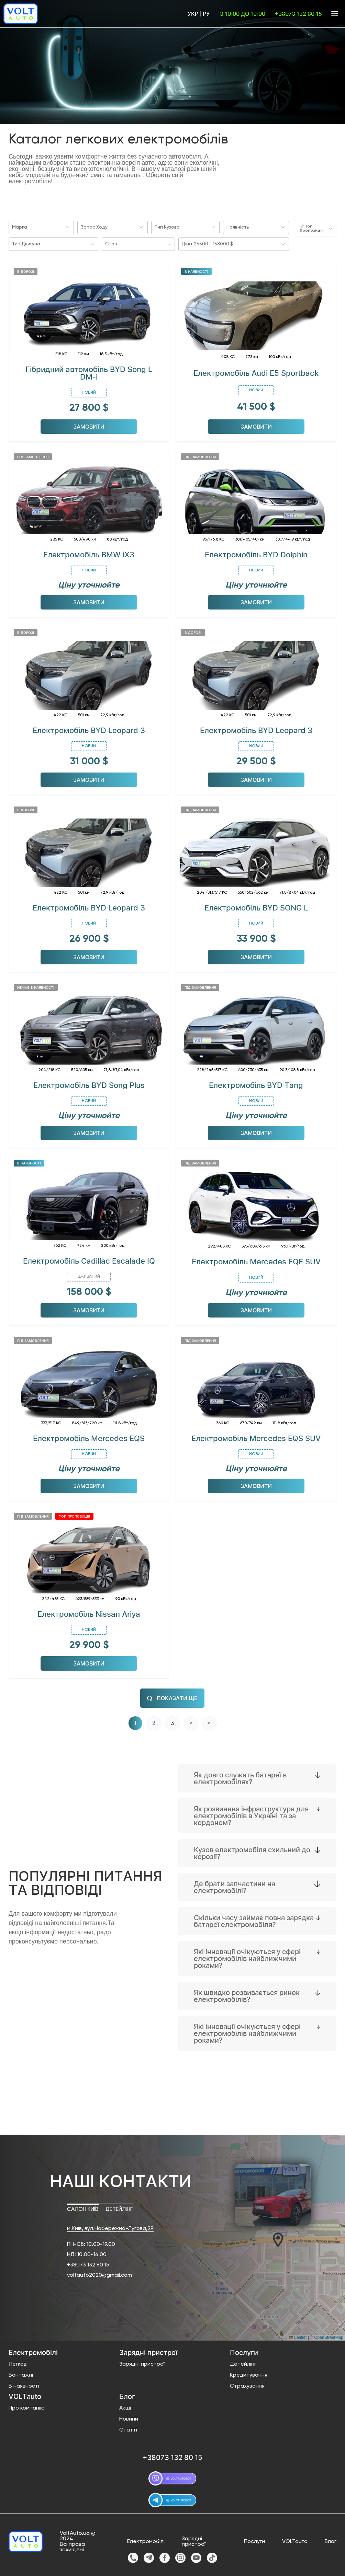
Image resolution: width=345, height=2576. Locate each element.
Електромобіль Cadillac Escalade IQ (89, 1259)
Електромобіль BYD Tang (256, 1084)
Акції (125, 2407)
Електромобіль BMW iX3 (88, 553)
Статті (128, 2429)
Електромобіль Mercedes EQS (89, 1437)
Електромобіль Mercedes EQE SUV (256, 1260)
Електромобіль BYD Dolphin (256, 553)
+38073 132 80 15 (88, 2263)
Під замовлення (32, 455)
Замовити (88, 425)
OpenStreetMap (328, 2336)
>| (209, 1721)
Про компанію (27, 2407)
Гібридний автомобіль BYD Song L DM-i (88, 372)
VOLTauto (295, 2540)
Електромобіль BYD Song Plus (89, 1084)
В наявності (196, 270)
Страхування (247, 2385)
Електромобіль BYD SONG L (256, 906)
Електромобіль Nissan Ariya (88, 1612)
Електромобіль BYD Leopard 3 (89, 729)
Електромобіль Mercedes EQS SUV (256, 1437)
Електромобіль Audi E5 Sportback (256, 372)
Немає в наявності (35, 986)
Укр (193, 13)
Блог (330, 2540)
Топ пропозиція (74, 1515)
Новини (128, 2418)
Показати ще (172, 1696)
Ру (206, 13)
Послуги (254, 2540)
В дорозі (25, 270)
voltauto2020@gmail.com (99, 2274)
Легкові (18, 2363)
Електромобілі (146, 2540)
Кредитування (248, 2374)
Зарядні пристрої (142, 2363)
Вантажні (21, 2374)
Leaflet (298, 2336)
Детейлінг (243, 2363)
